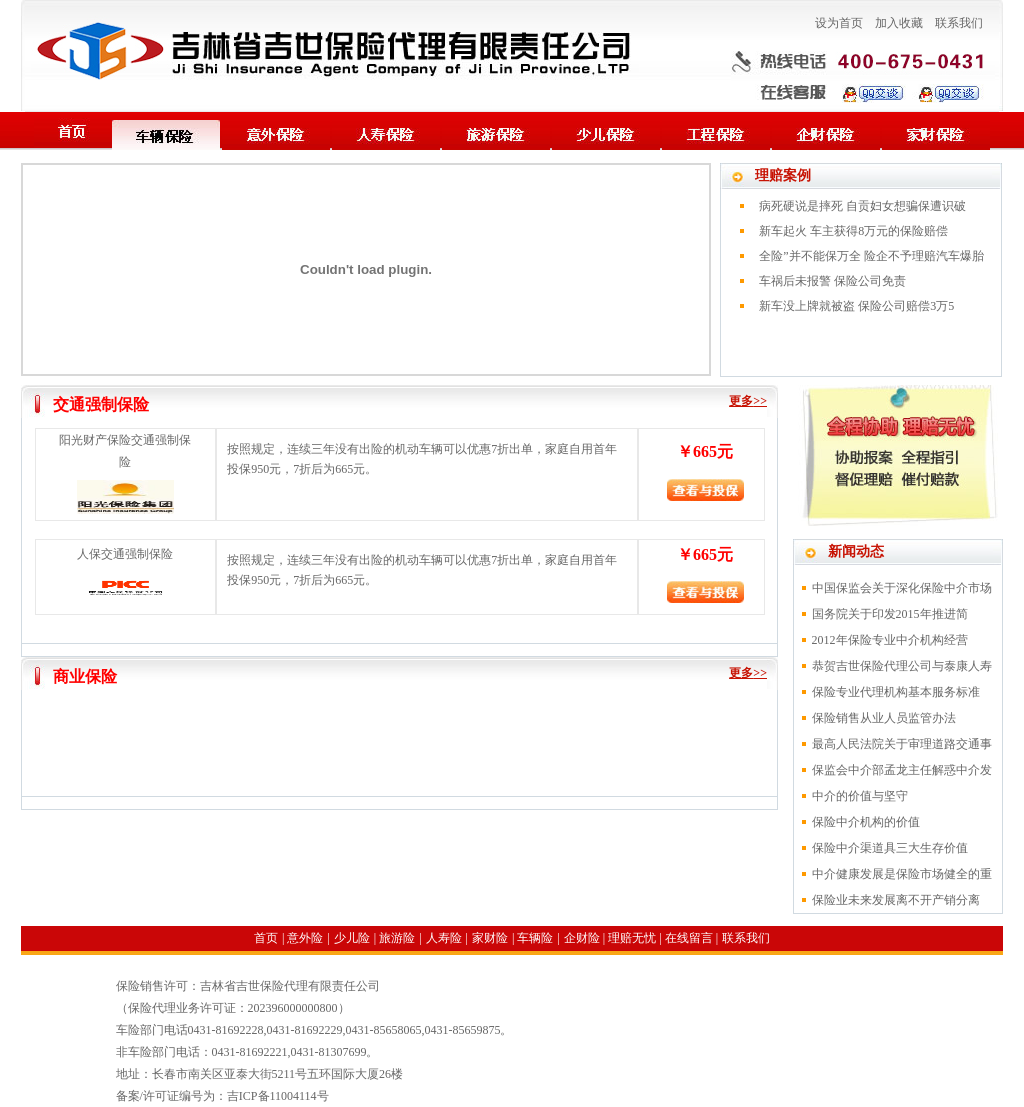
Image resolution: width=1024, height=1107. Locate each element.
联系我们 (959, 23)
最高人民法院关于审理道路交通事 (902, 744)
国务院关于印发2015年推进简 (890, 614)
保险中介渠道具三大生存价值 (890, 848)
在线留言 (689, 938)
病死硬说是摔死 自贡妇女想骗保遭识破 (862, 206)
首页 (266, 938)
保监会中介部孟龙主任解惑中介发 (902, 770)
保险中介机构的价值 (866, 822)
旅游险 (397, 938)
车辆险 (535, 938)
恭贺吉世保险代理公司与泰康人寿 (902, 666)
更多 (741, 401)
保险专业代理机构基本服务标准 (896, 692)
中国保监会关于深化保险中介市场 (902, 588)
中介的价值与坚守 (860, 796)
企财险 (582, 938)
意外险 (305, 938)
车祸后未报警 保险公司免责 (832, 281)
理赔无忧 (632, 938)
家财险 (490, 938)
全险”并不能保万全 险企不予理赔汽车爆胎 (871, 256)
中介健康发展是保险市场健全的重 (902, 874)
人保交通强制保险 (125, 554)
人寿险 (444, 938)
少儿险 (352, 938)
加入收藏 (899, 23)
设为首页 (839, 23)
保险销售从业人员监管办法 (884, 718)
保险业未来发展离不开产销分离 (896, 900)
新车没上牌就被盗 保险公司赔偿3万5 (856, 306)
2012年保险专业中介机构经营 (890, 640)
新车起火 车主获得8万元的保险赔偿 (853, 231)
